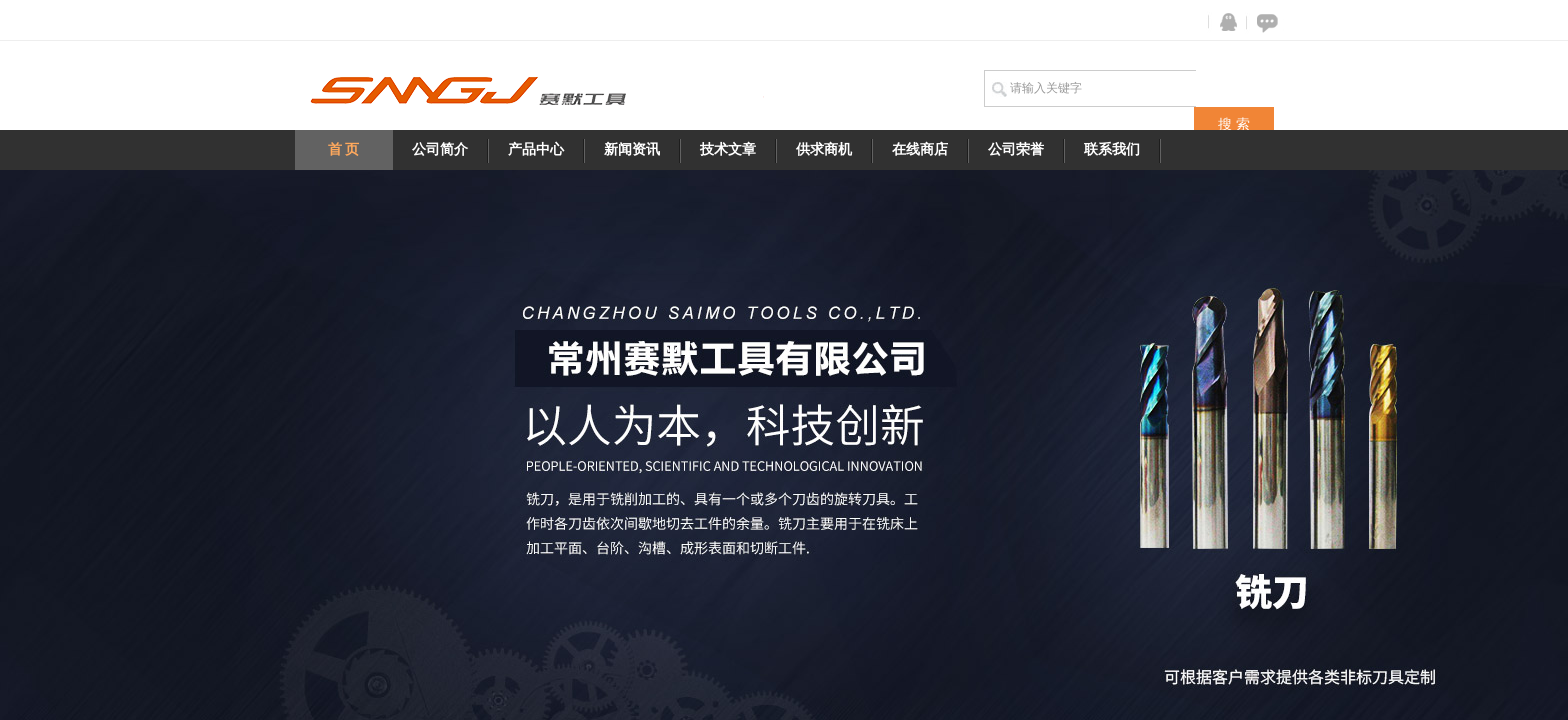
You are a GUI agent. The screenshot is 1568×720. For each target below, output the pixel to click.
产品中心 (536, 149)
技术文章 (728, 149)
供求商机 (824, 149)
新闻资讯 (632, 149)
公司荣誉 (1016, 149)
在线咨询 (1264, 22)
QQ (1224, 22)
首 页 (344, 149)
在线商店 (920, 149)
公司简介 (440, 149)
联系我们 (1112, 149)
